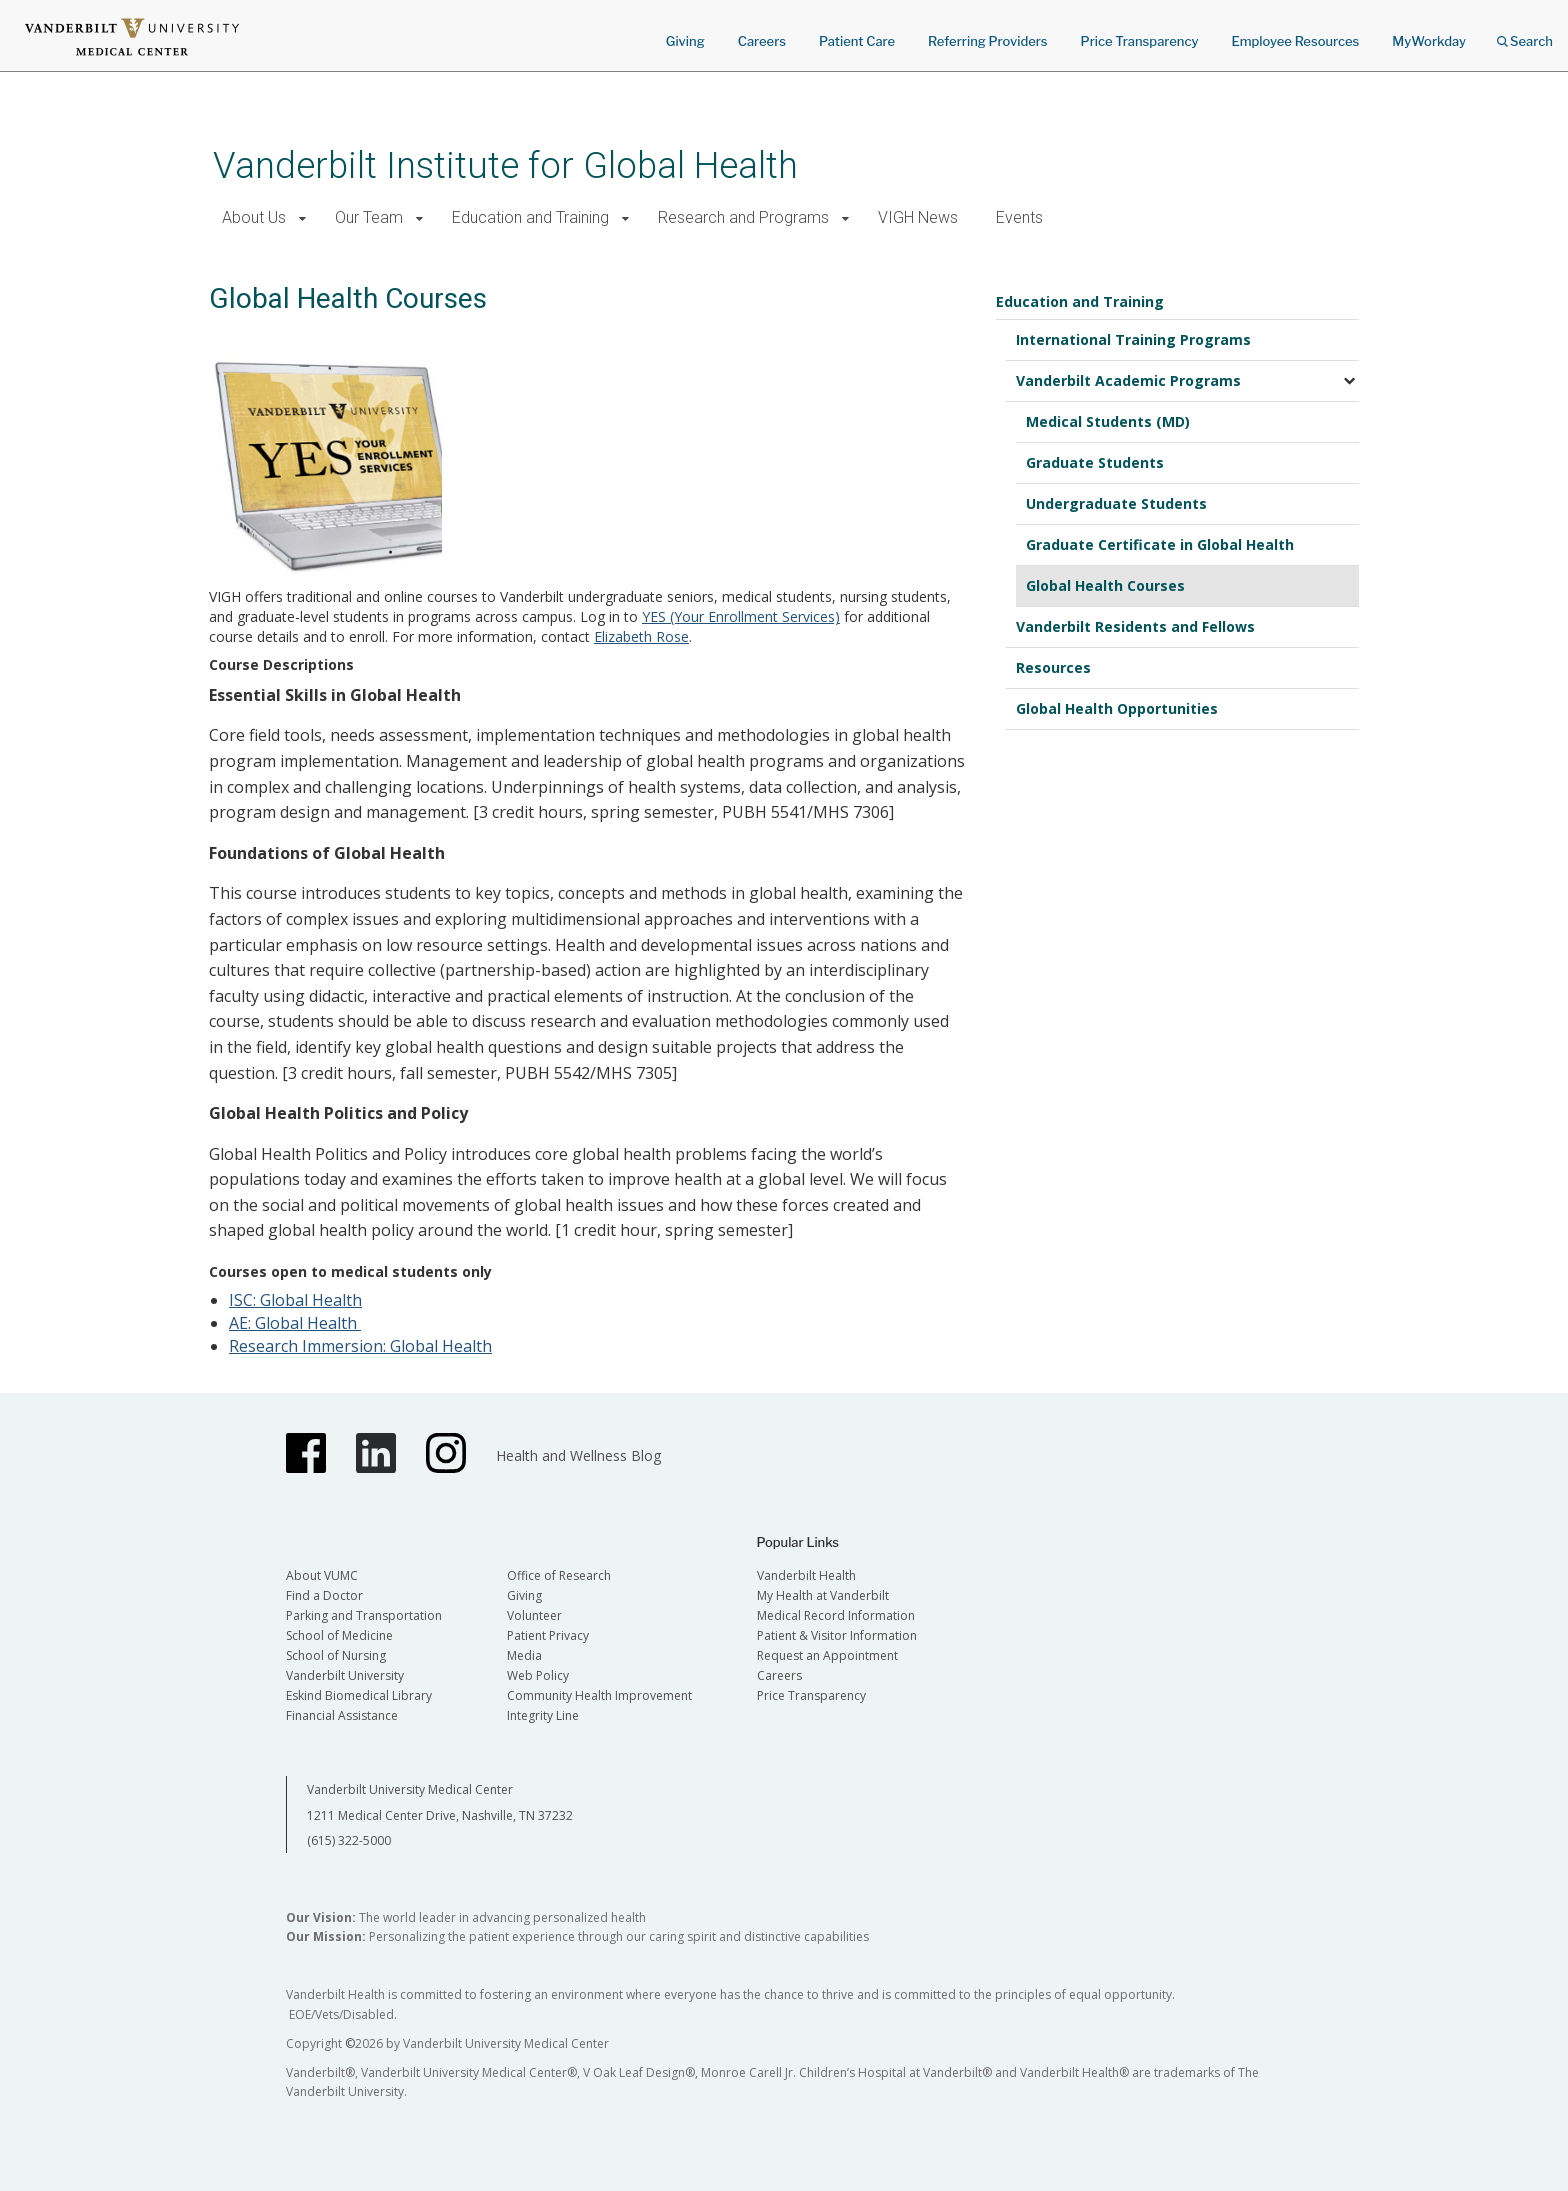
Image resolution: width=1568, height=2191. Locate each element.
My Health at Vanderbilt (823, 1595)
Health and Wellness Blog (578, 1455)
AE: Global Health (295, 1323)
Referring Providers (987, 41)
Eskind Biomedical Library (359, 1695)
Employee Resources (1295, 41)
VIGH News (918, 217)
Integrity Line (543, 1715)
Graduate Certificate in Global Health (1160, 544)
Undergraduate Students (1116, 503)
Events (1019, 217)
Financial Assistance (342, 1715)
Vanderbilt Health (806, 1575)
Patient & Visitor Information (837, 1635)
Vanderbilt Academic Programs (1128, 380)
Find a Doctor (324, 1595)
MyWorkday (1429, 41)
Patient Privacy (548, 1635)
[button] (302, 218)
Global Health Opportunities (1117, 708)
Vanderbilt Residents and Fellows (1135, 626)
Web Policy (538, 1675)
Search (1525, 34)
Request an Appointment (827, 1655)
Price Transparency (1140, 41)
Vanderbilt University (345, 1675)
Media (524, 1655)
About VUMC (322, 1575)
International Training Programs (1133, 339)
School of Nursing (336, 1655)
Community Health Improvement (599, 1695)
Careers (762, 41)
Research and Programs (743, 217)
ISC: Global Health (295, 1300)
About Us (254, 217)
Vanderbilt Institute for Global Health (505, 165)
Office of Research (559, 1575)
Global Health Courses (1105, 585)
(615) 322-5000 (349, 1840)
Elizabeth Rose (641, 636)
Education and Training (530, 217)
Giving (685, 41)
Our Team (369, 217)
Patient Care (857, 41)
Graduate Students (1095, 462)
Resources (1053, 667)
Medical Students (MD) (1108, 421)
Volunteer (534, 1615)
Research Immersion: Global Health (360, 1346)
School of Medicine (339, 1635)
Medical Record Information (836, 1615)
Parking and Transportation (364, 1615)
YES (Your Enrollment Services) (741, 616)
